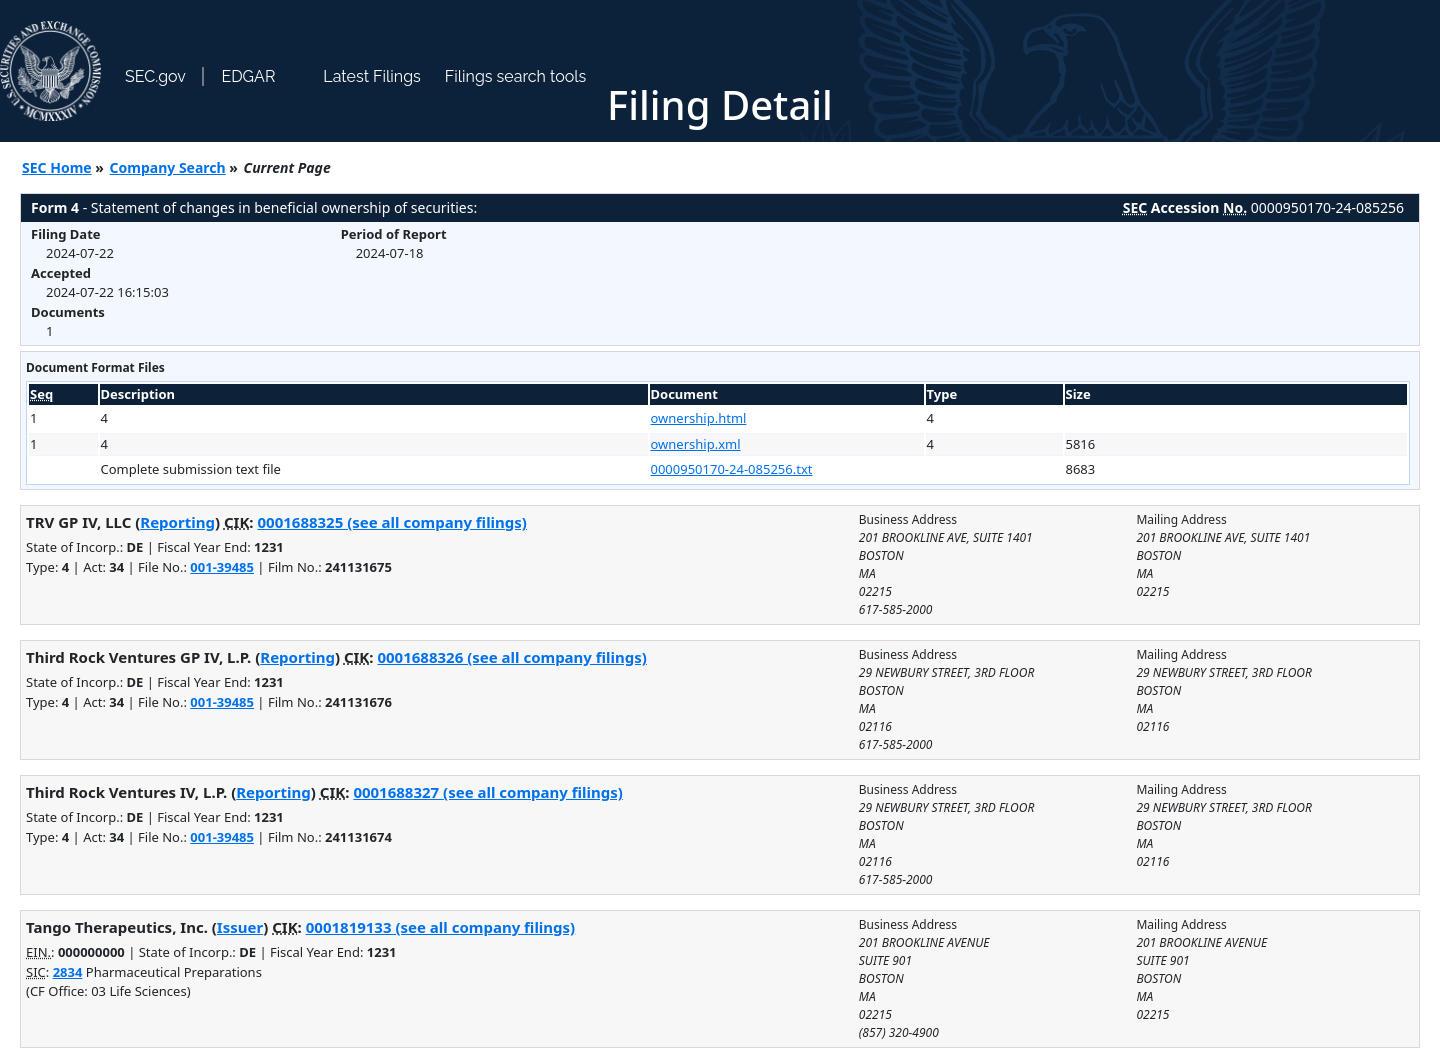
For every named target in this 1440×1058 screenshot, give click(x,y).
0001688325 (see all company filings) (391, 522)
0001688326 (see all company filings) (511, 657)
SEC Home (57, 167)
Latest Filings (371, 76)
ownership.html (699, 418)
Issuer (240, 927)
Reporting (177, 522)
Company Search (168, 167)
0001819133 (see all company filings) (440, 927)
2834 (68, 972)
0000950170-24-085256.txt (732, 469)
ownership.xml (696, 444)
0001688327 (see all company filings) (487, 792)
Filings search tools (516, 76)
